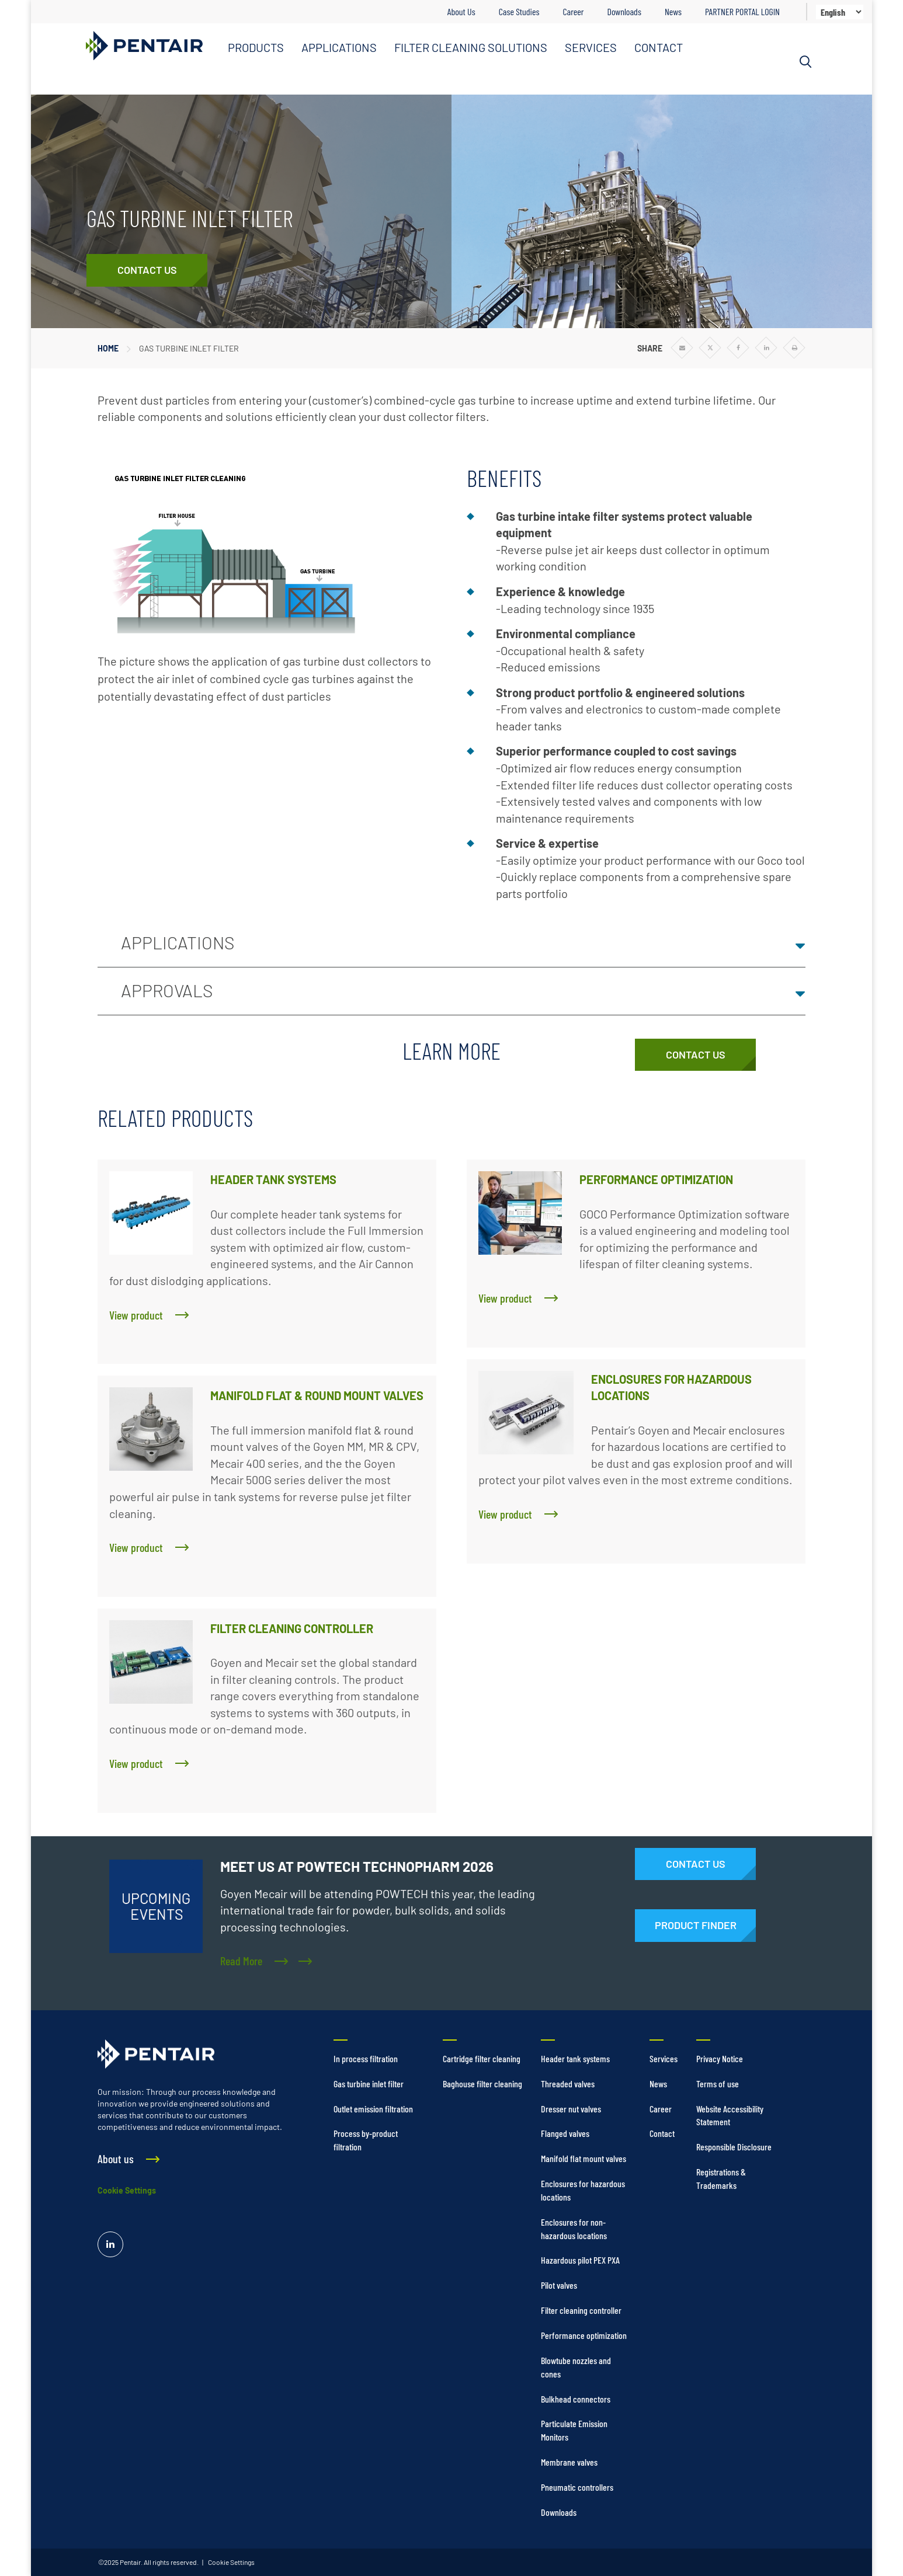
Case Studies (519, 11)
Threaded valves (568, 2083)
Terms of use (717, 2083)
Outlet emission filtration (373, 2108)
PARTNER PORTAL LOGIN (742, 11)
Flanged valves (565, 2133)
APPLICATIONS (339, 47)
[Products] (695, 1925)
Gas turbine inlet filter (369, 2083)
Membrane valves (569, 2461)
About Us (461, 11)
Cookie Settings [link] (231, 2562)
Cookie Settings (127, 2190)
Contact (662, 2133)
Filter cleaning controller (581, 2310)
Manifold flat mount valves (583, 2158)
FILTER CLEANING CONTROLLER (291, 1628)
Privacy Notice (719, 2058)
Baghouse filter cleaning (482, 2083)
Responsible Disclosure (734, 2146)
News (673, 11)
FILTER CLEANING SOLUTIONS (470, 47)
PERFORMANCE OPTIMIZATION (656, 1179)
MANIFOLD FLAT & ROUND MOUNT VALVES (316, 1395)
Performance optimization (584, 2335)
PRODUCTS (256, 47)
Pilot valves (559, 2284)
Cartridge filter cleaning (481, 2058)
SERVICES (591, 47)
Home (108, 348)
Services (664, 2058)
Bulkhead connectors (575, 2398)
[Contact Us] (146, 270)
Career (573, 11)
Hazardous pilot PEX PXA (580, 2259)
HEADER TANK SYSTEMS (273, 1179)
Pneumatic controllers (577, 2487)
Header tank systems (575, 2058)
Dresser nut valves (571, 2108)
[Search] (805, 62)
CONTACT (658, 47)
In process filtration (366, 2058)
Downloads (624, 11)
